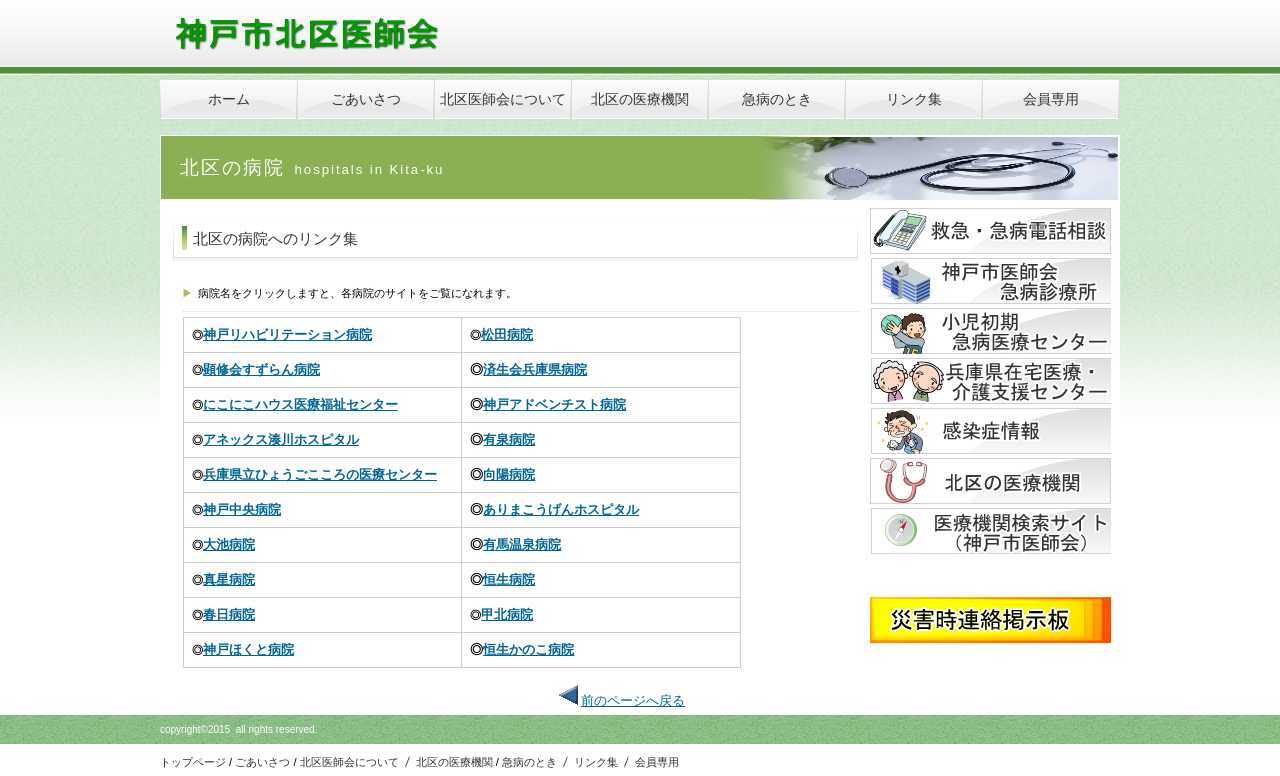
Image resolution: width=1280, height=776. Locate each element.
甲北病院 (507, 614)
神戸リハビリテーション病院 (287, 334)
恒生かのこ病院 (528, 649)
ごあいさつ (262, 762)
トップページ (194, 762)
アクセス (990, 281)
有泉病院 (509, 439)
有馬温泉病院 (522, 544)
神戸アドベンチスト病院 (554, 404)
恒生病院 (509, 579)
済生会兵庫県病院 (535, 369)
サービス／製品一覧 (990, 231)
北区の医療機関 (454, 762)
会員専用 (657, 762)
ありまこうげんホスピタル (561, 509)
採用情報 (990, 481)
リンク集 (596, 762)
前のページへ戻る (633, 700)
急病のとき (529, 762)
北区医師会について (349, 762)
